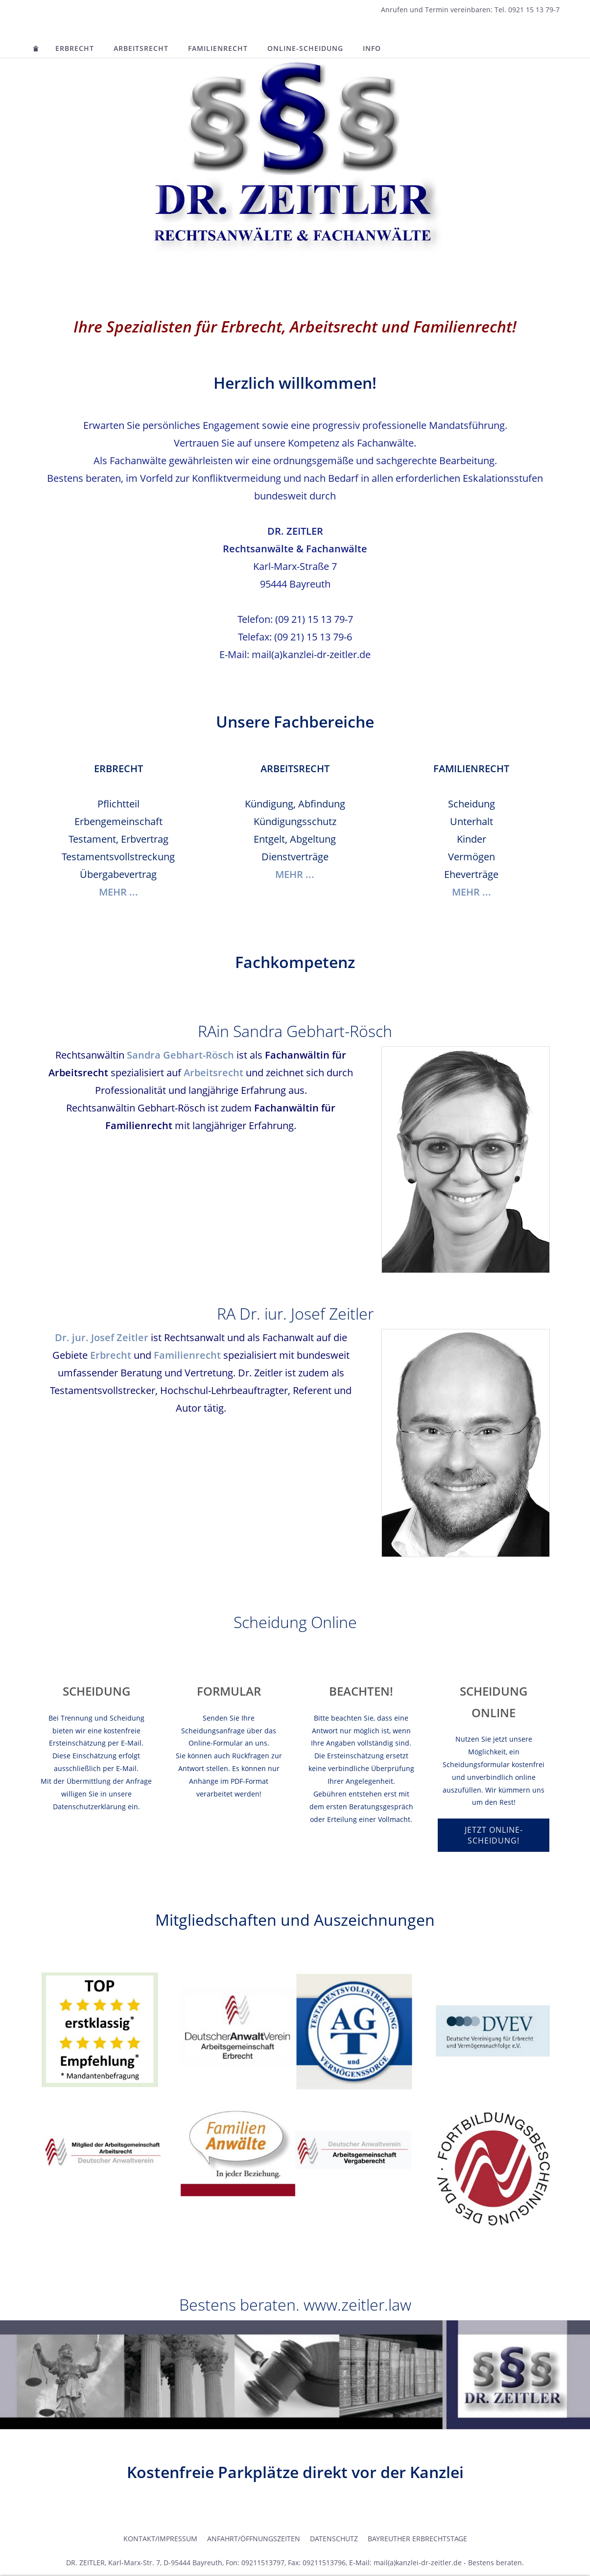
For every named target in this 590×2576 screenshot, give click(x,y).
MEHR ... (118, 891)
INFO (372, 48)
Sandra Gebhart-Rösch (180, 1055)
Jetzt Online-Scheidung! (494, 1835)
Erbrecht (74, 48)
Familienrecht (218, 48)
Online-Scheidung (305, 48)
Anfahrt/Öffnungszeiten (253, 2538)
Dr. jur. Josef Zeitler (101, 1337)
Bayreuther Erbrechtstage (417, 2538)
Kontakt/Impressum (160, 2538)
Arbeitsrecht (141, 48)
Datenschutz (334, 2538)
